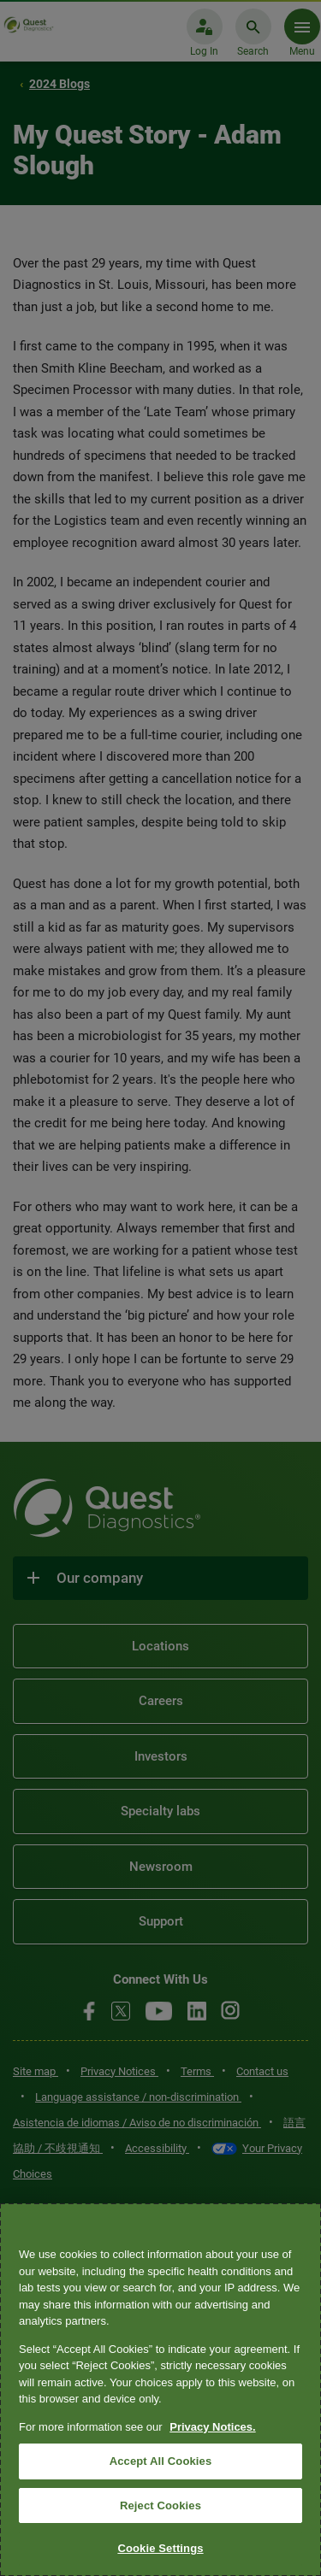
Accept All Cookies (161, 2461)
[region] (160, 2389)
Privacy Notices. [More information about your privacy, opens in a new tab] (212, 2426)
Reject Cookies (160, 2505)
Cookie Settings (160, 2548)
